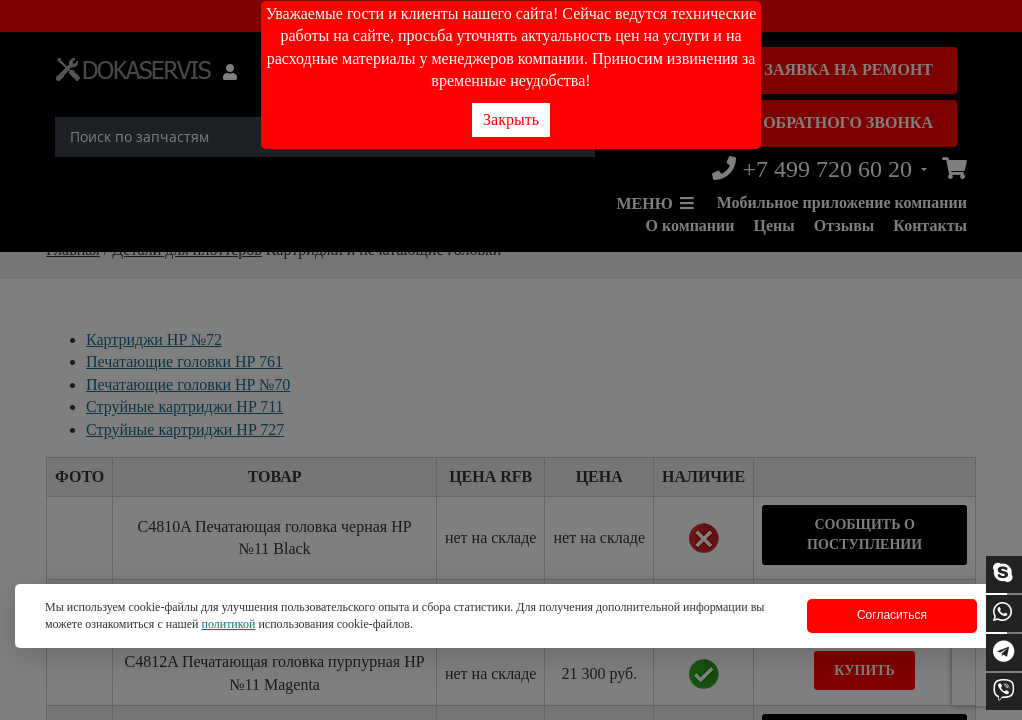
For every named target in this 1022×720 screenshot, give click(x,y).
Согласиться (892, 615)
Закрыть (511, 119)
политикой (228, 624)
